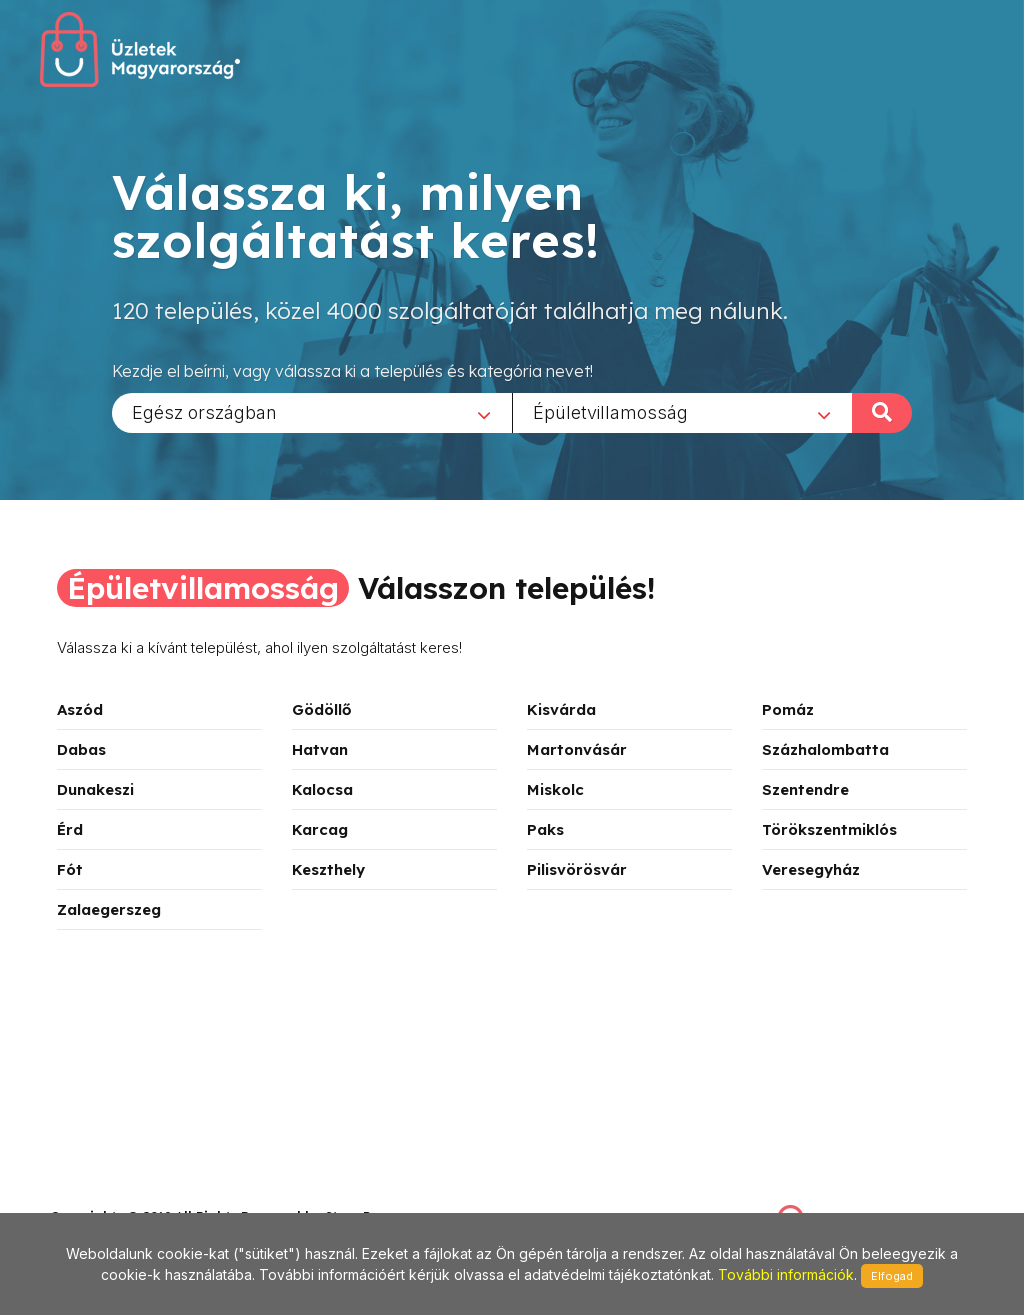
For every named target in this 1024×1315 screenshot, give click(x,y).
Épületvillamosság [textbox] (610, 411)
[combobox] (312, 412)
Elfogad (892, 1276)
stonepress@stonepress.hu (130, 1194)
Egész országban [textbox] (204, 411)
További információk (786, 1274)
